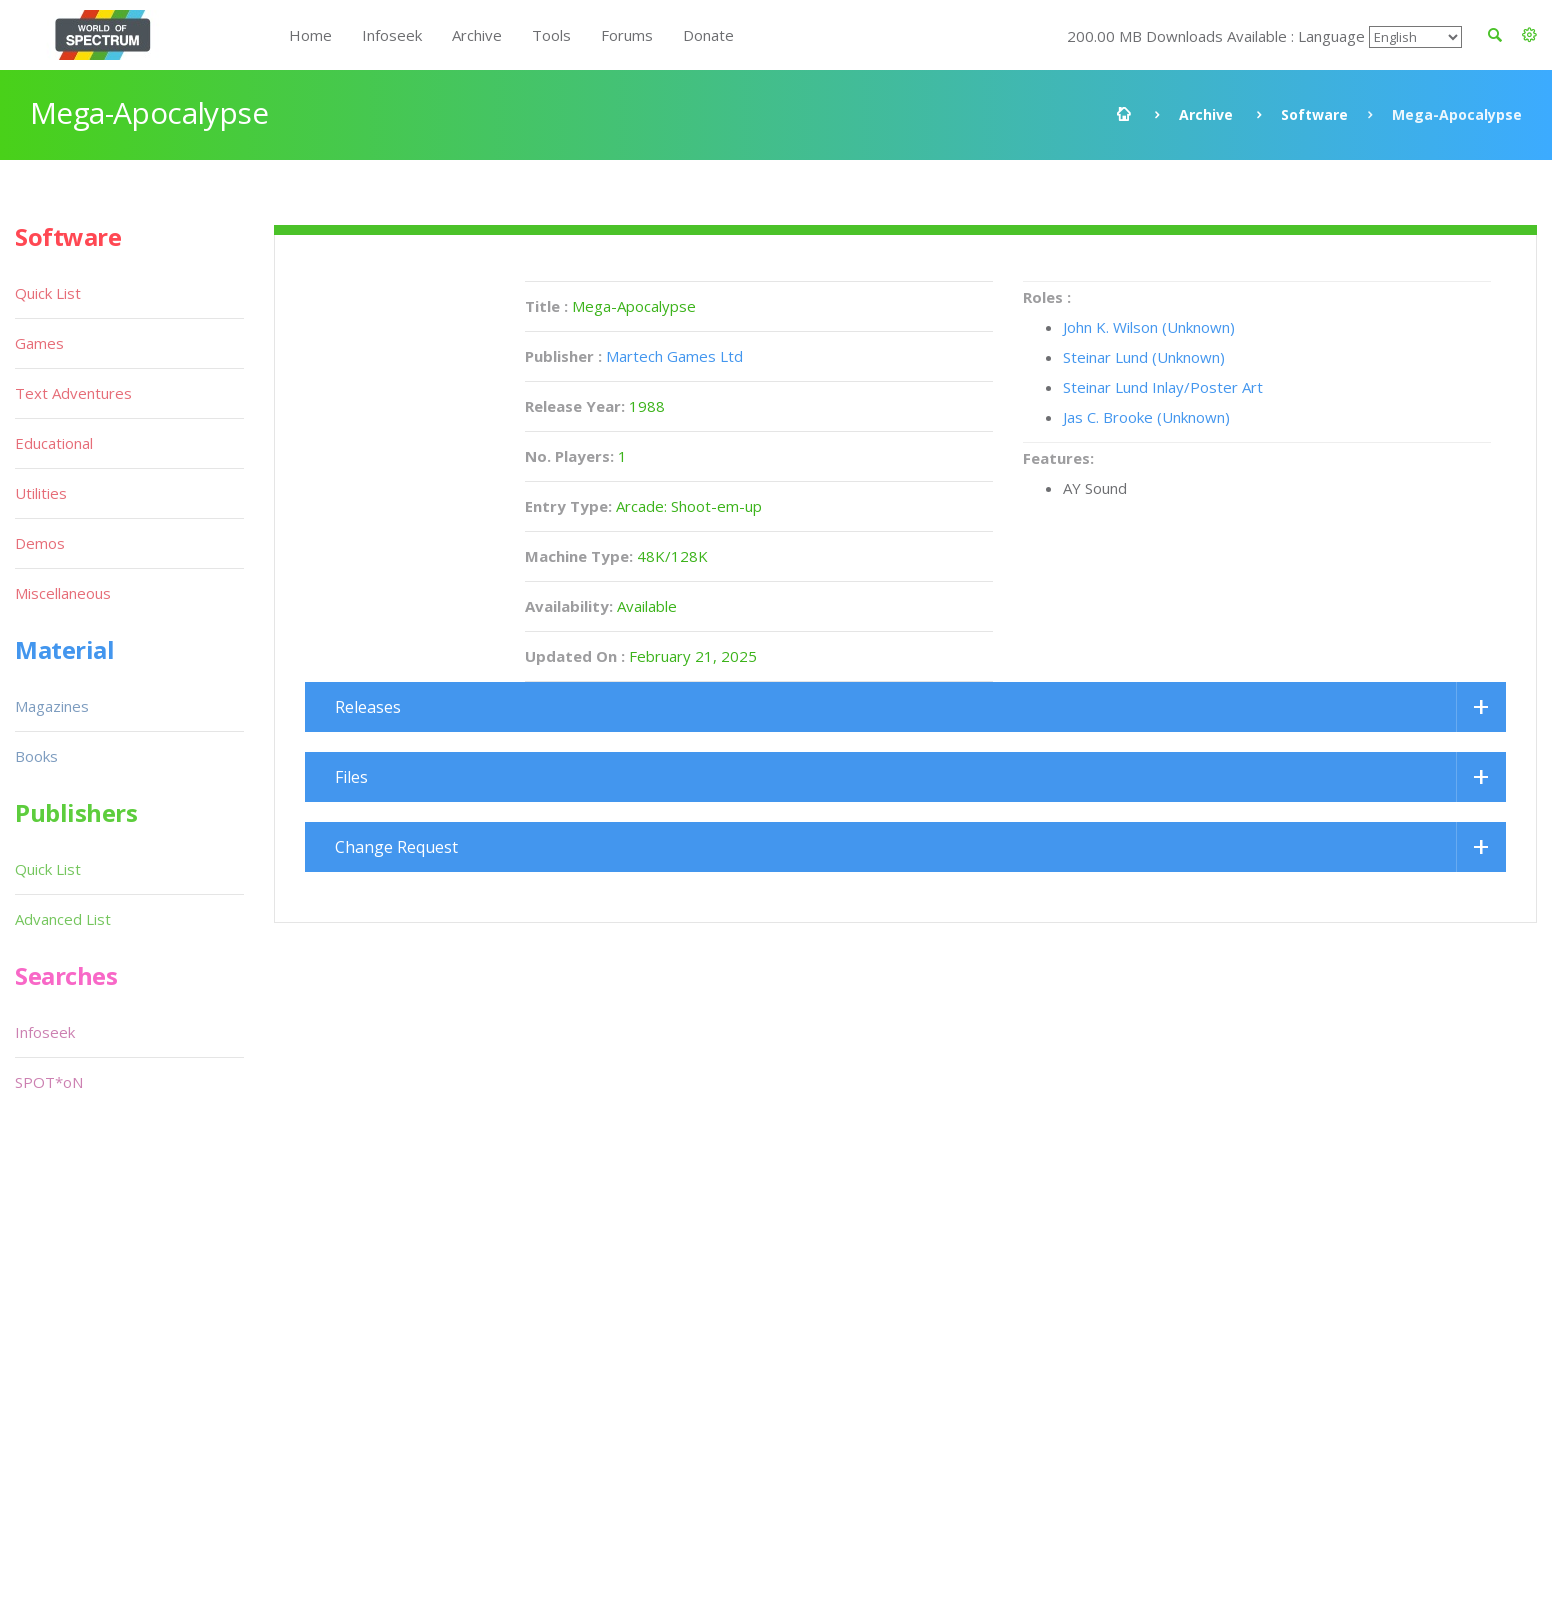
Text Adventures (73, 393)
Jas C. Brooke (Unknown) (1146, 417)
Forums (627, 35)
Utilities (41, 493)
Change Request (396, 847)
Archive (477, 35)
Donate (708, 35)
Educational (54, 443)
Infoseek (392, 35)
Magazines (52, 706)
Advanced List (63, 919)
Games (39, 343)
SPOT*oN (49, 1082)
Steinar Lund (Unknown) (1144, 357)
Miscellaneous (63, 593)
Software (1314, 114)
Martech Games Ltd (674, 356)
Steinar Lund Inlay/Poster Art (1163, 387)
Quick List (48, 293)
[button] (1529, 35)
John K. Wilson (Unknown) (1149, 327)
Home (310, 35)
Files (351, 777)
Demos (40, 543)
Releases (368, 707)
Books (36, 756)
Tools (551, 35)
